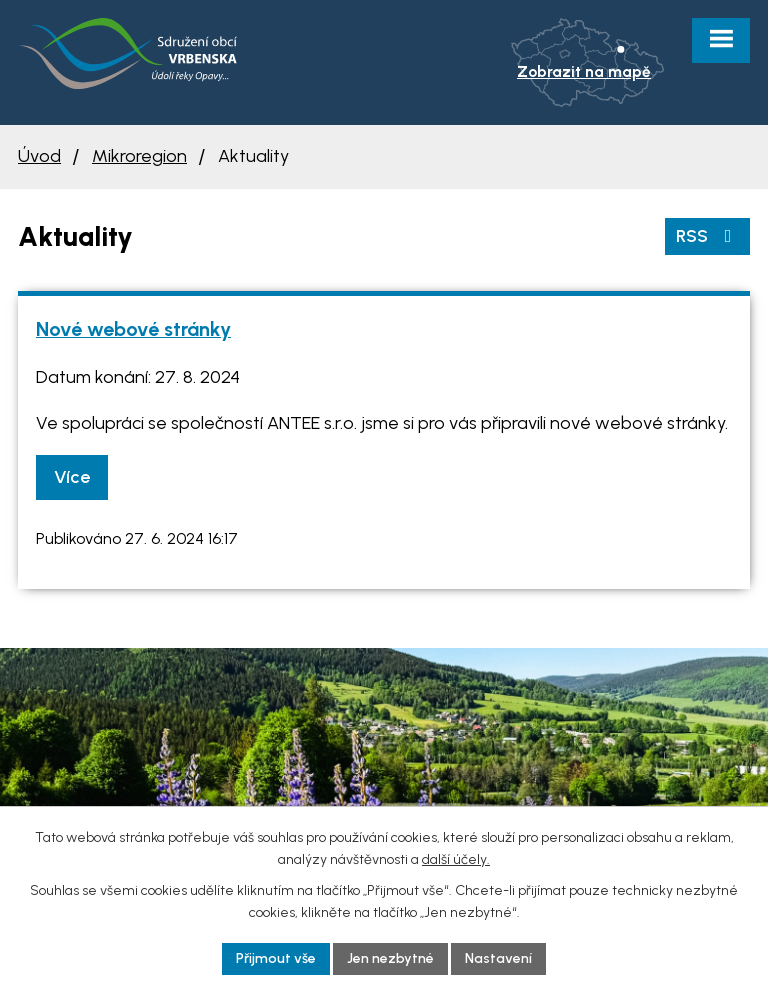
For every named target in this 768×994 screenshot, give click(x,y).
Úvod (39, 156)
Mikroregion (139, 156)
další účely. (456, 859)
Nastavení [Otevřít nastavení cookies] (498, 958)
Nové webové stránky (133, 329)
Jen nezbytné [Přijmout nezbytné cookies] (390, 958)
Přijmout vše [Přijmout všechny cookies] (276, 958)
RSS (708, 236)
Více (72, 477)
